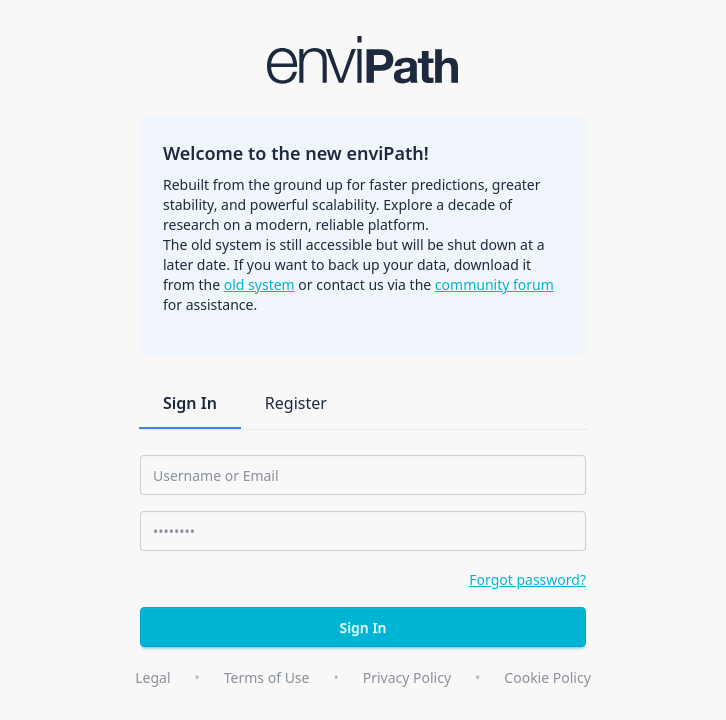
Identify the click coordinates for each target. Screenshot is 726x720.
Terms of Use (267, 677)
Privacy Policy (407, 677)
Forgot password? (527, 579)
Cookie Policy (547, 677)
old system (259, 284)
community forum (494, 284)
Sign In (190, 403)
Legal (152, 677)
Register (296, 403)
